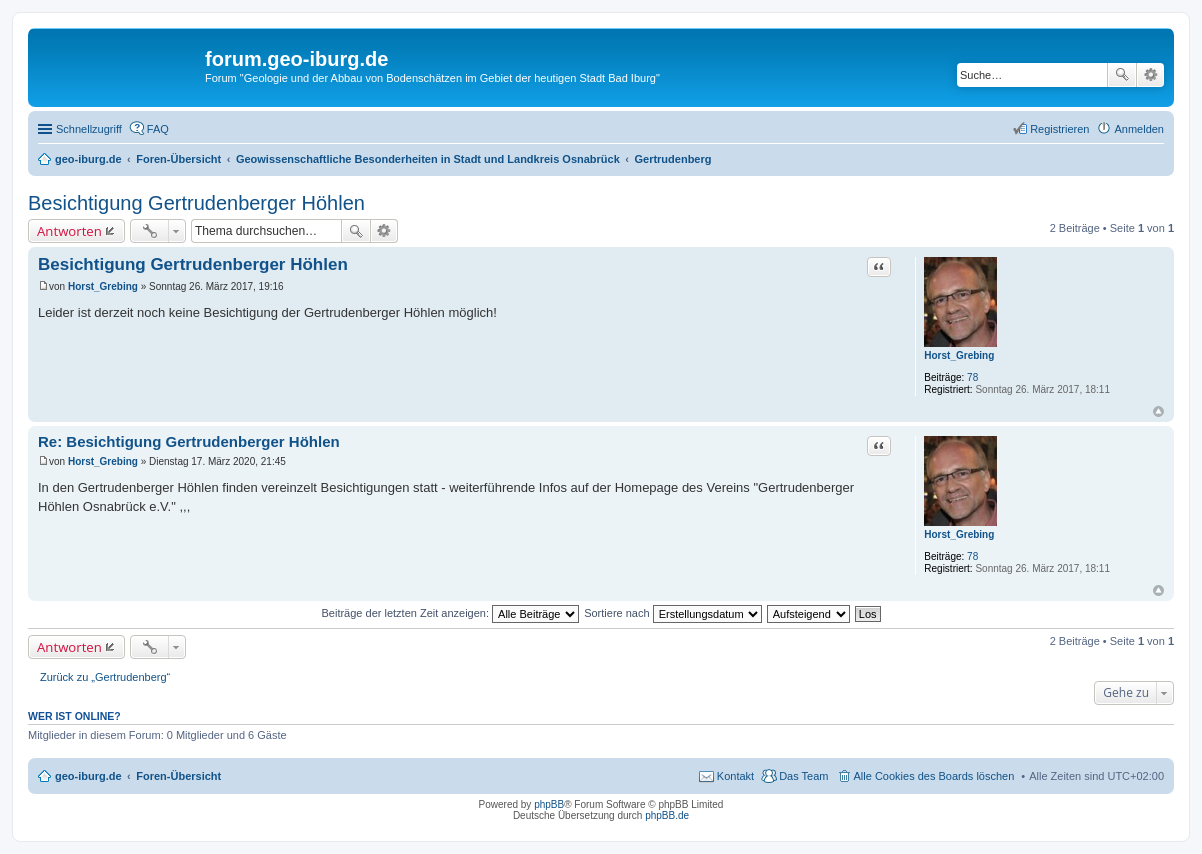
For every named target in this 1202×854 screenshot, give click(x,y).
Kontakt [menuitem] (735, 776)
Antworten (69, 231)
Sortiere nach (672, 613)
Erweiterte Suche (1150, 75)
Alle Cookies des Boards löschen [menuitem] (934, 776)
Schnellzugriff (89, 129)
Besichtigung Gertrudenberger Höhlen (196, 203)
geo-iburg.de (88, 776)
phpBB (549, 804)
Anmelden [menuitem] (1139, 129)
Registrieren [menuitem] (1059, 129)
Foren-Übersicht (178, 776)
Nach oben (1158, 411)
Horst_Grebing (959, 355)
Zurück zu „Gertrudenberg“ (105, 677)
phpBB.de (667, 815)
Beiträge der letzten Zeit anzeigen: (450, 613)
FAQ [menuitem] (158, 129)
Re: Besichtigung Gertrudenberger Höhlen (189, 441)
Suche (1122, 75)
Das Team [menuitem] (803, 776)
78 (972, 377)
